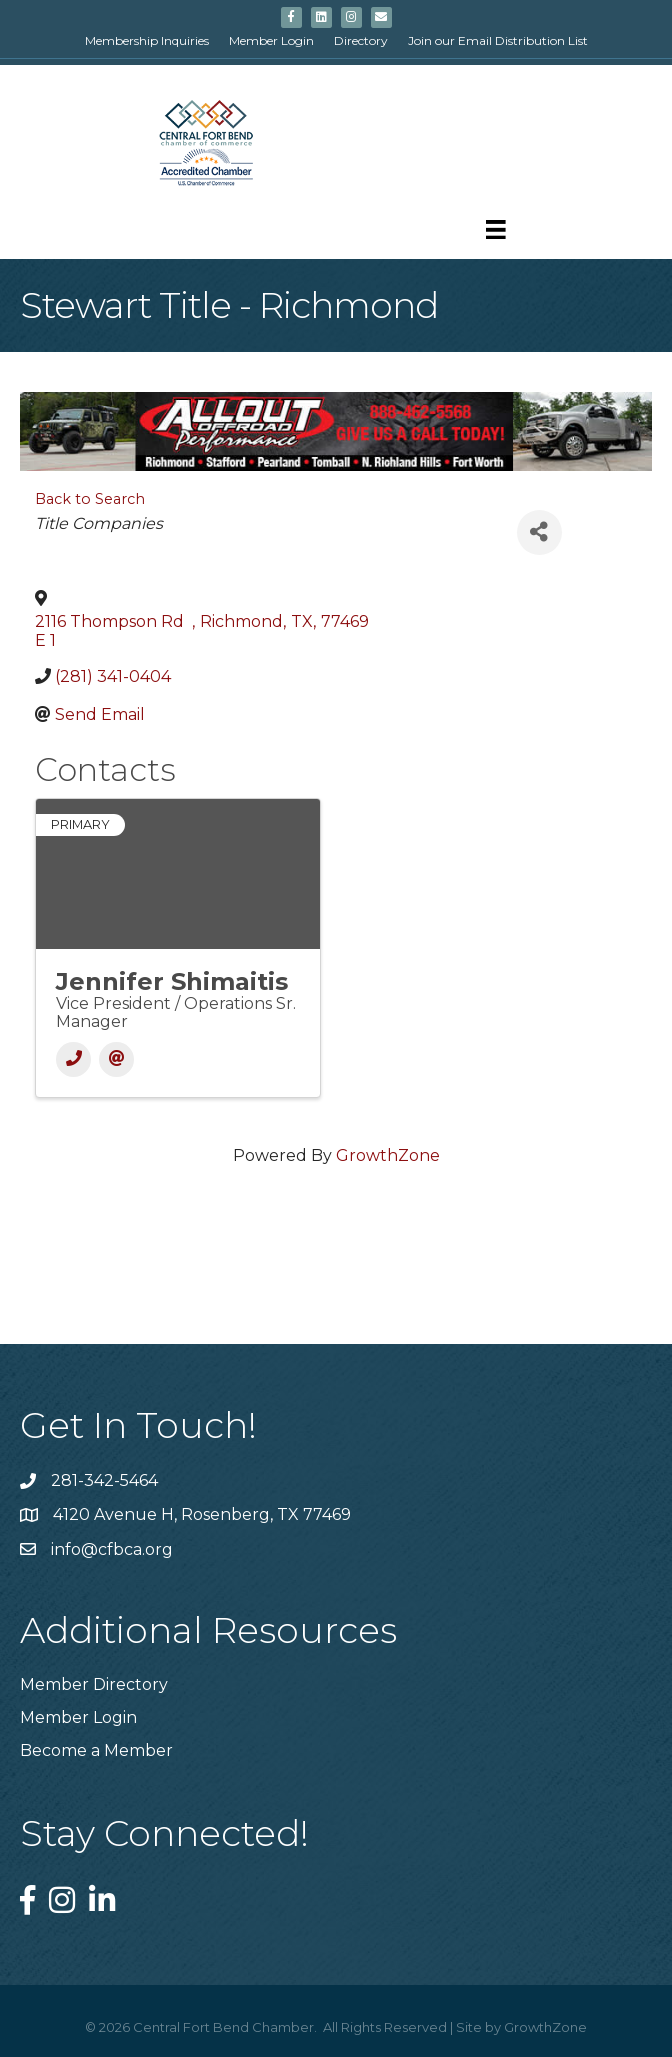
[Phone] (73, 1059)
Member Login (271, 40)
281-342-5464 (104, 1480)
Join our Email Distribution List (498, 40)
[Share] (539, 532)
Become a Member (96, 1750)
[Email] (116, 1059)
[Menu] (496, 230)
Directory (361, 40)
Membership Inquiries (147, 40)
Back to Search (90, 499)
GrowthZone (388, 1155)
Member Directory (94, 1684)
